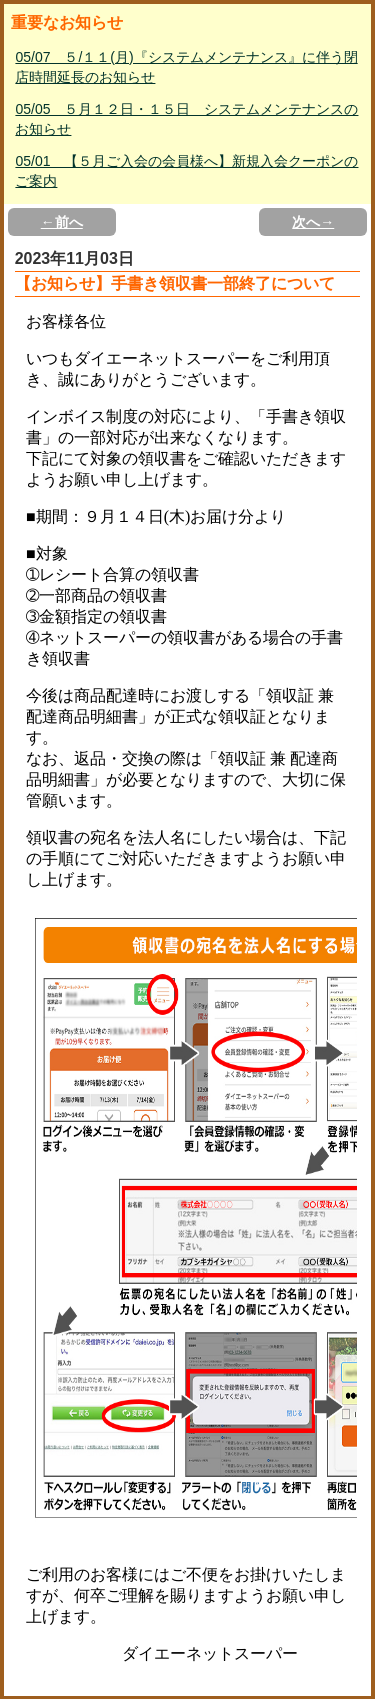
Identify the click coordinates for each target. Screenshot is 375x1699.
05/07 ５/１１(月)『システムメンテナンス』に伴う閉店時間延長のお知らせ (186, 67)
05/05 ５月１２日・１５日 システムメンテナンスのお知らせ (186, 119)
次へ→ (313, 222)
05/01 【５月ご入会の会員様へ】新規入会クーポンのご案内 (186, 171)
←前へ (62, 222)
